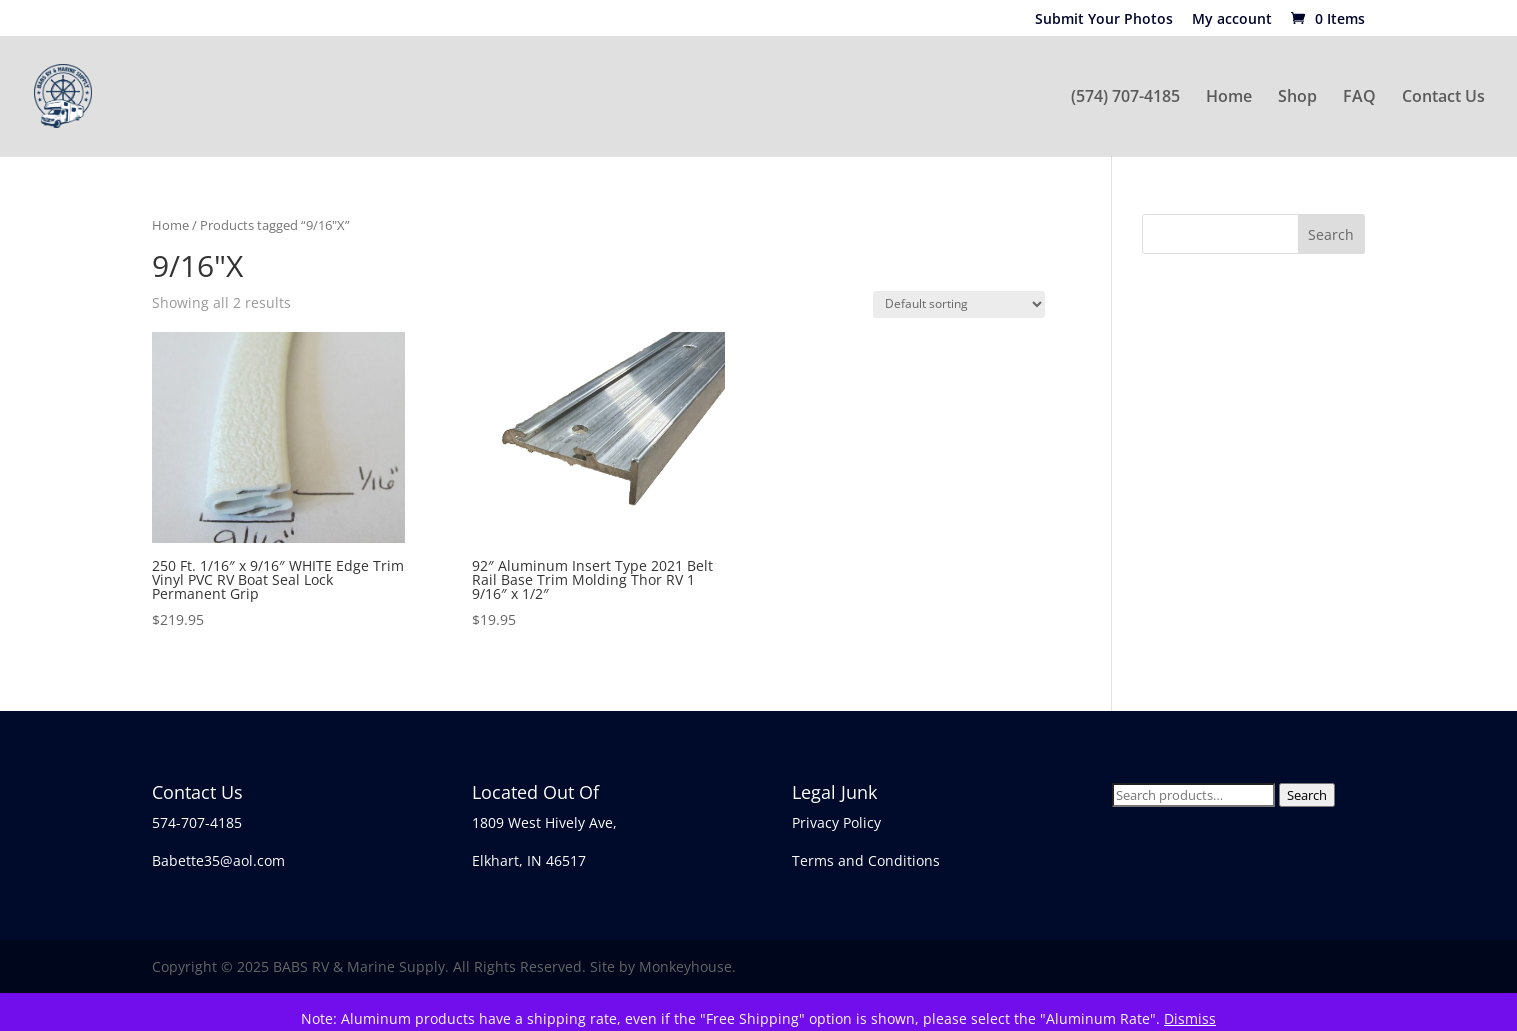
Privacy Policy (836, 822)
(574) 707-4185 (1125, 98)
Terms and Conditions (866, 860)
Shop (1297, 98)
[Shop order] (959, 304)
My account (1232, 20)
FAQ (1359, 98)
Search (1307, 795)
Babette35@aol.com (218, 860)
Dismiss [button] (1190, 1018)
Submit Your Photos (1104, 20)
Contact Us (1443, 98)
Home (1229, 98)
